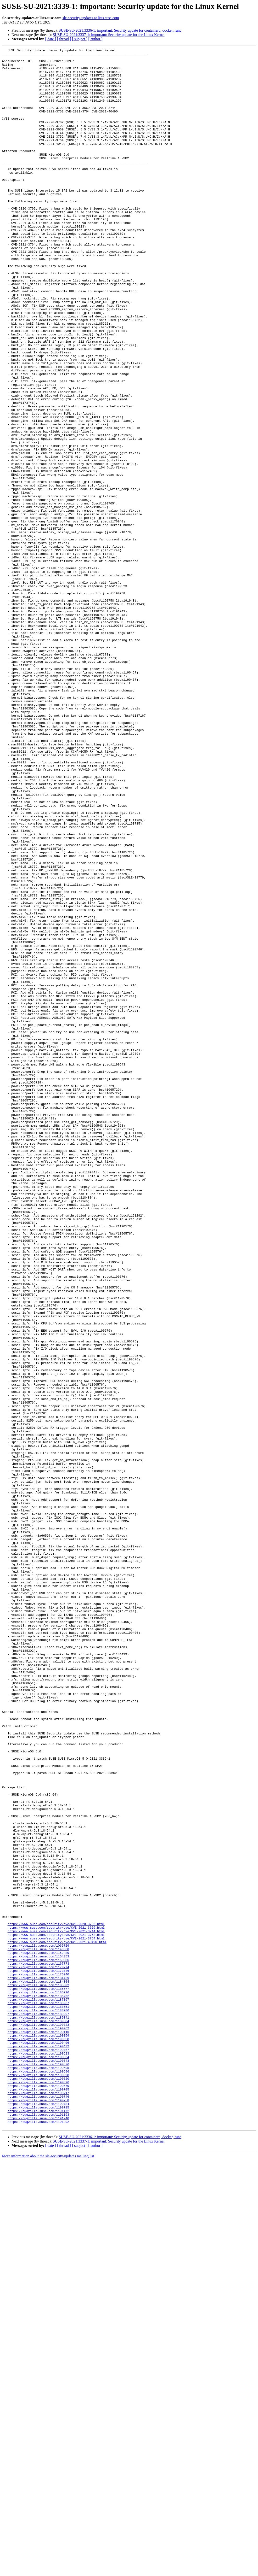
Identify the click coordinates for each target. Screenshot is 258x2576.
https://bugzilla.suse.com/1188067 (38, 2394)
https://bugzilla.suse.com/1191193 (38, 2528)
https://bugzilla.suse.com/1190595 (38, 2472)
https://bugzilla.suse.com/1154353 (38, 2338)
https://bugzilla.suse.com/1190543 (38, 2463)
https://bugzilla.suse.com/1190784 (38, 2515)
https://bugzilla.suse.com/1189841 (38, 2411)
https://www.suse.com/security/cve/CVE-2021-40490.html (56, 2321)
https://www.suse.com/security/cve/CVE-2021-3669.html (56, 2303)
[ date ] (50, 39)
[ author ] (95, 39)
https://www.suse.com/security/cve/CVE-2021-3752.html (56, 2312)
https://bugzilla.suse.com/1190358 (38, 2437)
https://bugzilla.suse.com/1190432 (38, 2446)
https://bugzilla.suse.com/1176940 (38, 2360)
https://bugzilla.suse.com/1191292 (38, 2537)
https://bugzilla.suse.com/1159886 (38, 2342)
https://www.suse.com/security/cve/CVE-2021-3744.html (56, 2308)
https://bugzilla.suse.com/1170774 (38, 2351)
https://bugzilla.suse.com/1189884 (38, 2416)
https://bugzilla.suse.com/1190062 (38, 2424)
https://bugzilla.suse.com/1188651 (38, 2398)
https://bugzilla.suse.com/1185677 (38, 2377)
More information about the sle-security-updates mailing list (48, 2572)
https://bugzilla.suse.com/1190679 (38, 2493)
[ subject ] (79, 39)
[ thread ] (64, 39)
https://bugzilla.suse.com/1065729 (38, 2325)
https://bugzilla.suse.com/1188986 (38, 2403)
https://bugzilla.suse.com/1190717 (38, 2502)
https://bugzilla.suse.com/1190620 (38, 2485)
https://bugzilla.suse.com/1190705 (38, 2498)
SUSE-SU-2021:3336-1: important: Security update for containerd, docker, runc (120, 30)
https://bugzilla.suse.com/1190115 (38, 2429)
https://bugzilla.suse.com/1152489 (38, 2334)
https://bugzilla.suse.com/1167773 (38, 2347)
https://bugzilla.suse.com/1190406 (38, 2442)
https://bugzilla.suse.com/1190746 (38, 2506)
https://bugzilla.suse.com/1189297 (38, 2407)
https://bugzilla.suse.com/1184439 (38, 2364)
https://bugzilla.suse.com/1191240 (38, 2532)
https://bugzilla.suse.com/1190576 (38, 2467)
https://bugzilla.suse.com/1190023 (38, 2420)
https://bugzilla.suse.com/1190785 (38, 2519)
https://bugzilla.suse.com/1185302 (38, 2373)
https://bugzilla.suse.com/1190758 (38, 2511)
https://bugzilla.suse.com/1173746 (38, 2355)
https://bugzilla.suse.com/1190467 (38, 2450)
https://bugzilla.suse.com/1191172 (38, 2524)
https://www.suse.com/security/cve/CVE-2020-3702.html (56, 2299)
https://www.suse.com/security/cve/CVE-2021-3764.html (56, 2316)
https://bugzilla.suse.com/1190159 (38, 2433)
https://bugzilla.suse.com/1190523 (38, 2455)
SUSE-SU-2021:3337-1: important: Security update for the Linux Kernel (108, 35)
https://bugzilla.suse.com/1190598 (38, 2480)
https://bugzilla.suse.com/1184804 (38, 2368)
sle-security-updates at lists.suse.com (90, 18)
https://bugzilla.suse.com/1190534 (38, 2459)
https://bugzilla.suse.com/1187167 (38, 2390)
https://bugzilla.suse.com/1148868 (38, 2329)
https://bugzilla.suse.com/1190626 (38, 2489)
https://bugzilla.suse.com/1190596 (38, 2476)
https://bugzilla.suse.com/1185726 (38, 2381)
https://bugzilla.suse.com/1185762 (38, 2385)
